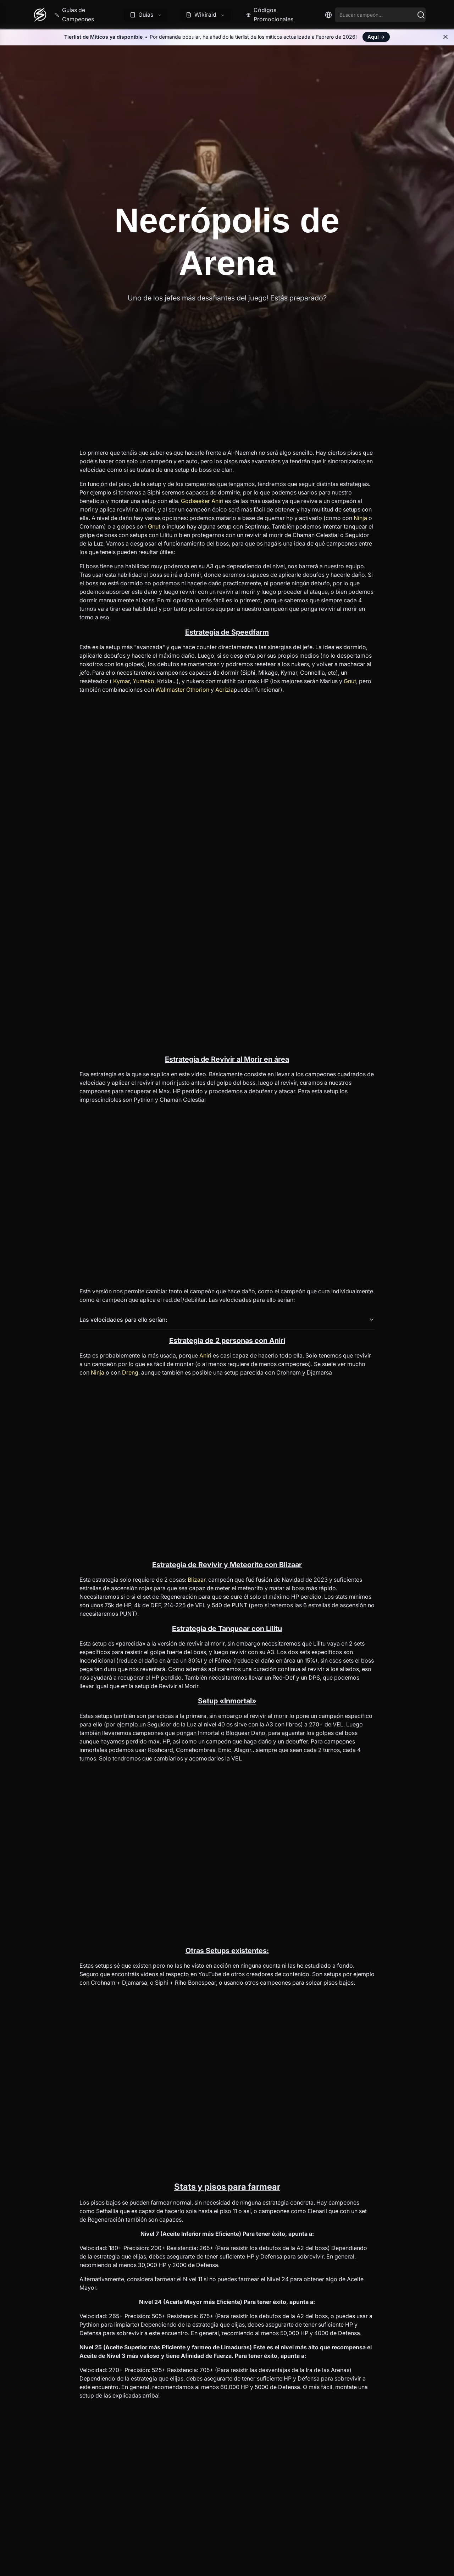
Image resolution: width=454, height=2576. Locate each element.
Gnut (154, 526)
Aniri (205, 1355)
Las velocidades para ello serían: (227, 1319)
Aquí (376, 37)
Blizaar (196, 1579)
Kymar (121, 681)
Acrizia (224, 689)
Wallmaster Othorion (182, 689)
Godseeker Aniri (202, 500)
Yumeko (143, 681)
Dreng (130, 1372)
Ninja (360, 517)
